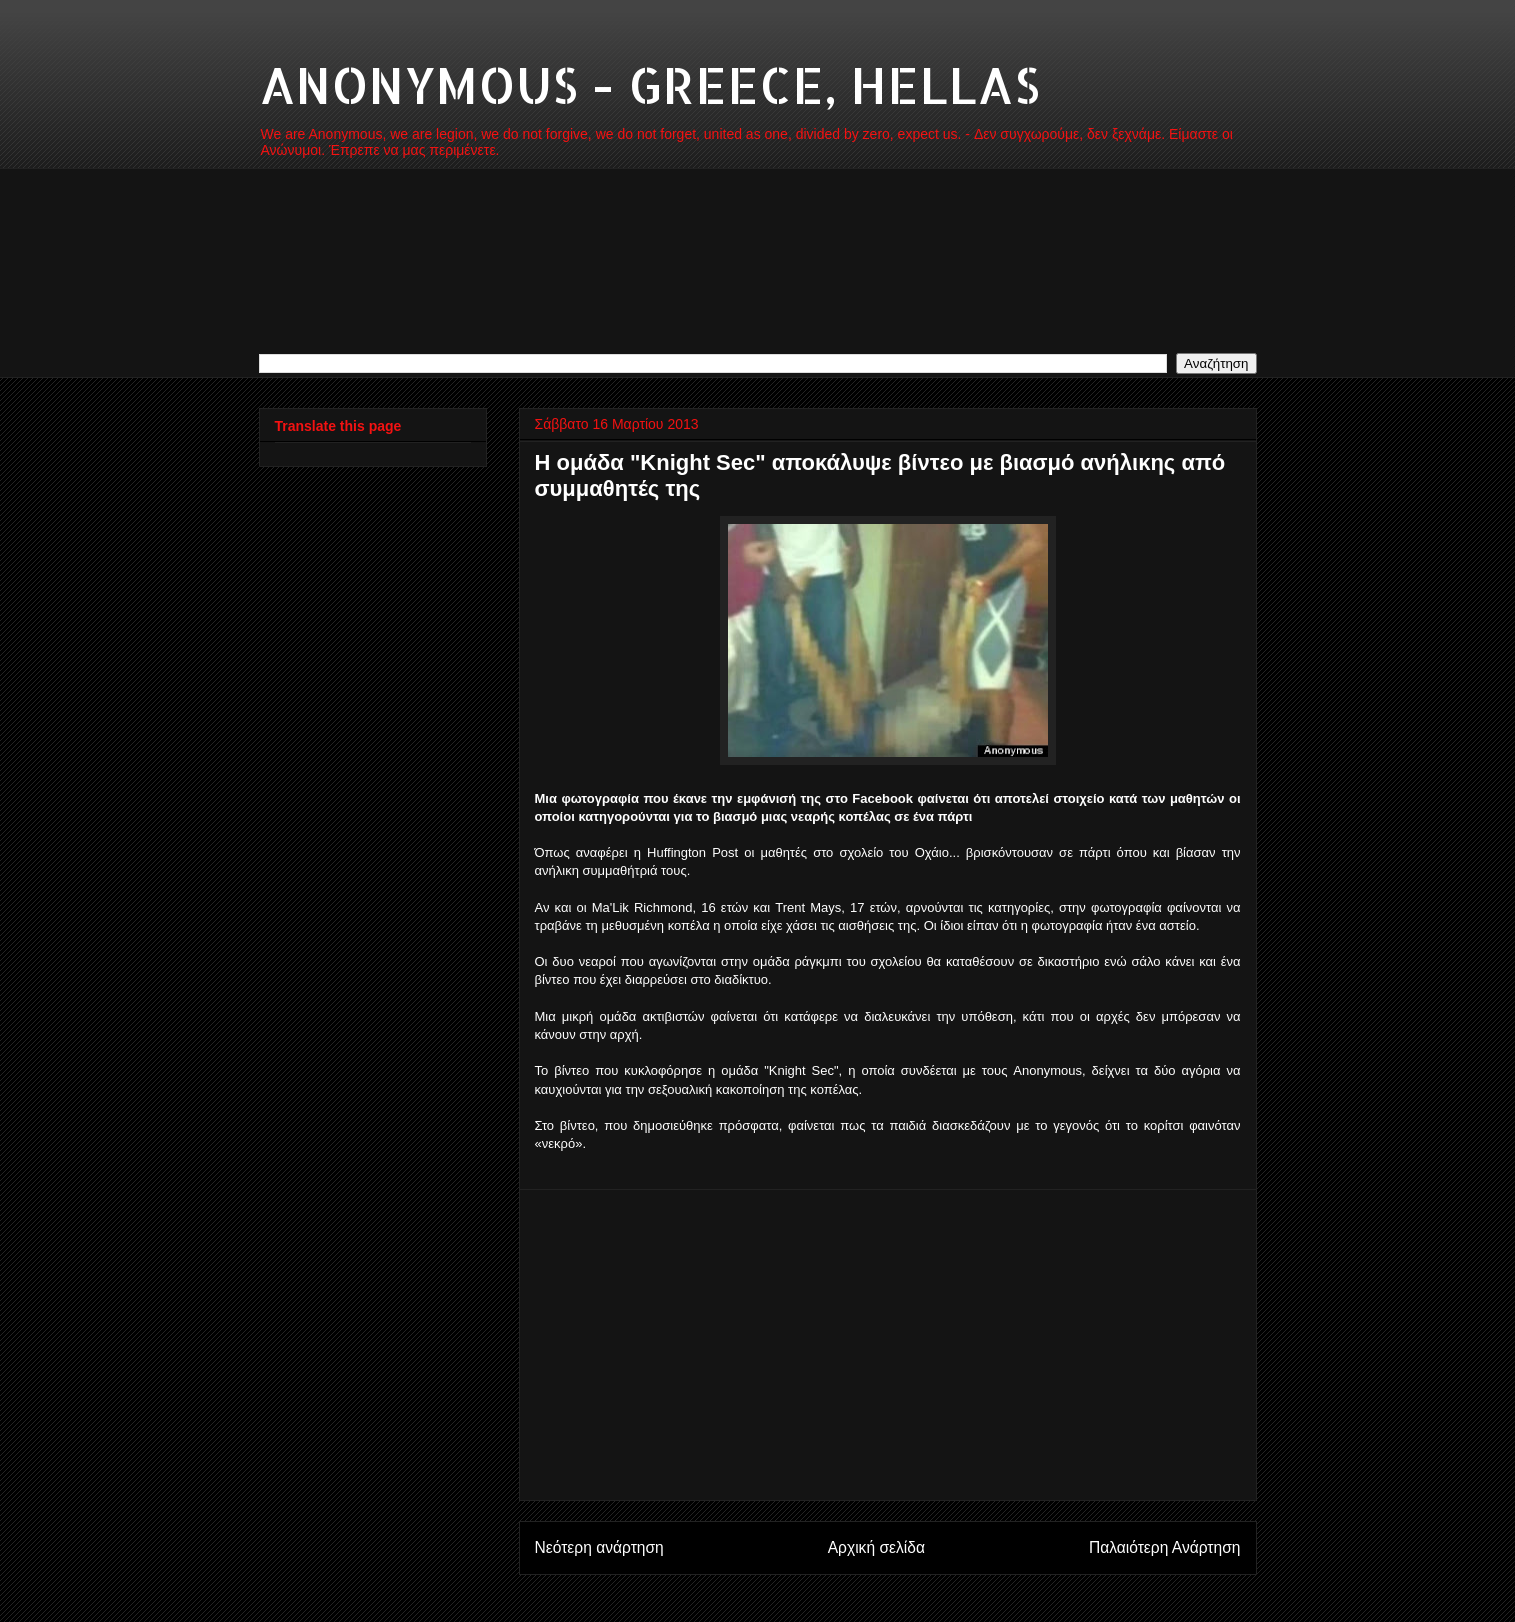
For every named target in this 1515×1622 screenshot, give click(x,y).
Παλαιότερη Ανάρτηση (1165, 1547)
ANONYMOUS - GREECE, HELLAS (649, 84)
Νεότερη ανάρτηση (599, 1547)
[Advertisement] (888, 1345)
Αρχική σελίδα (876, 1547)
